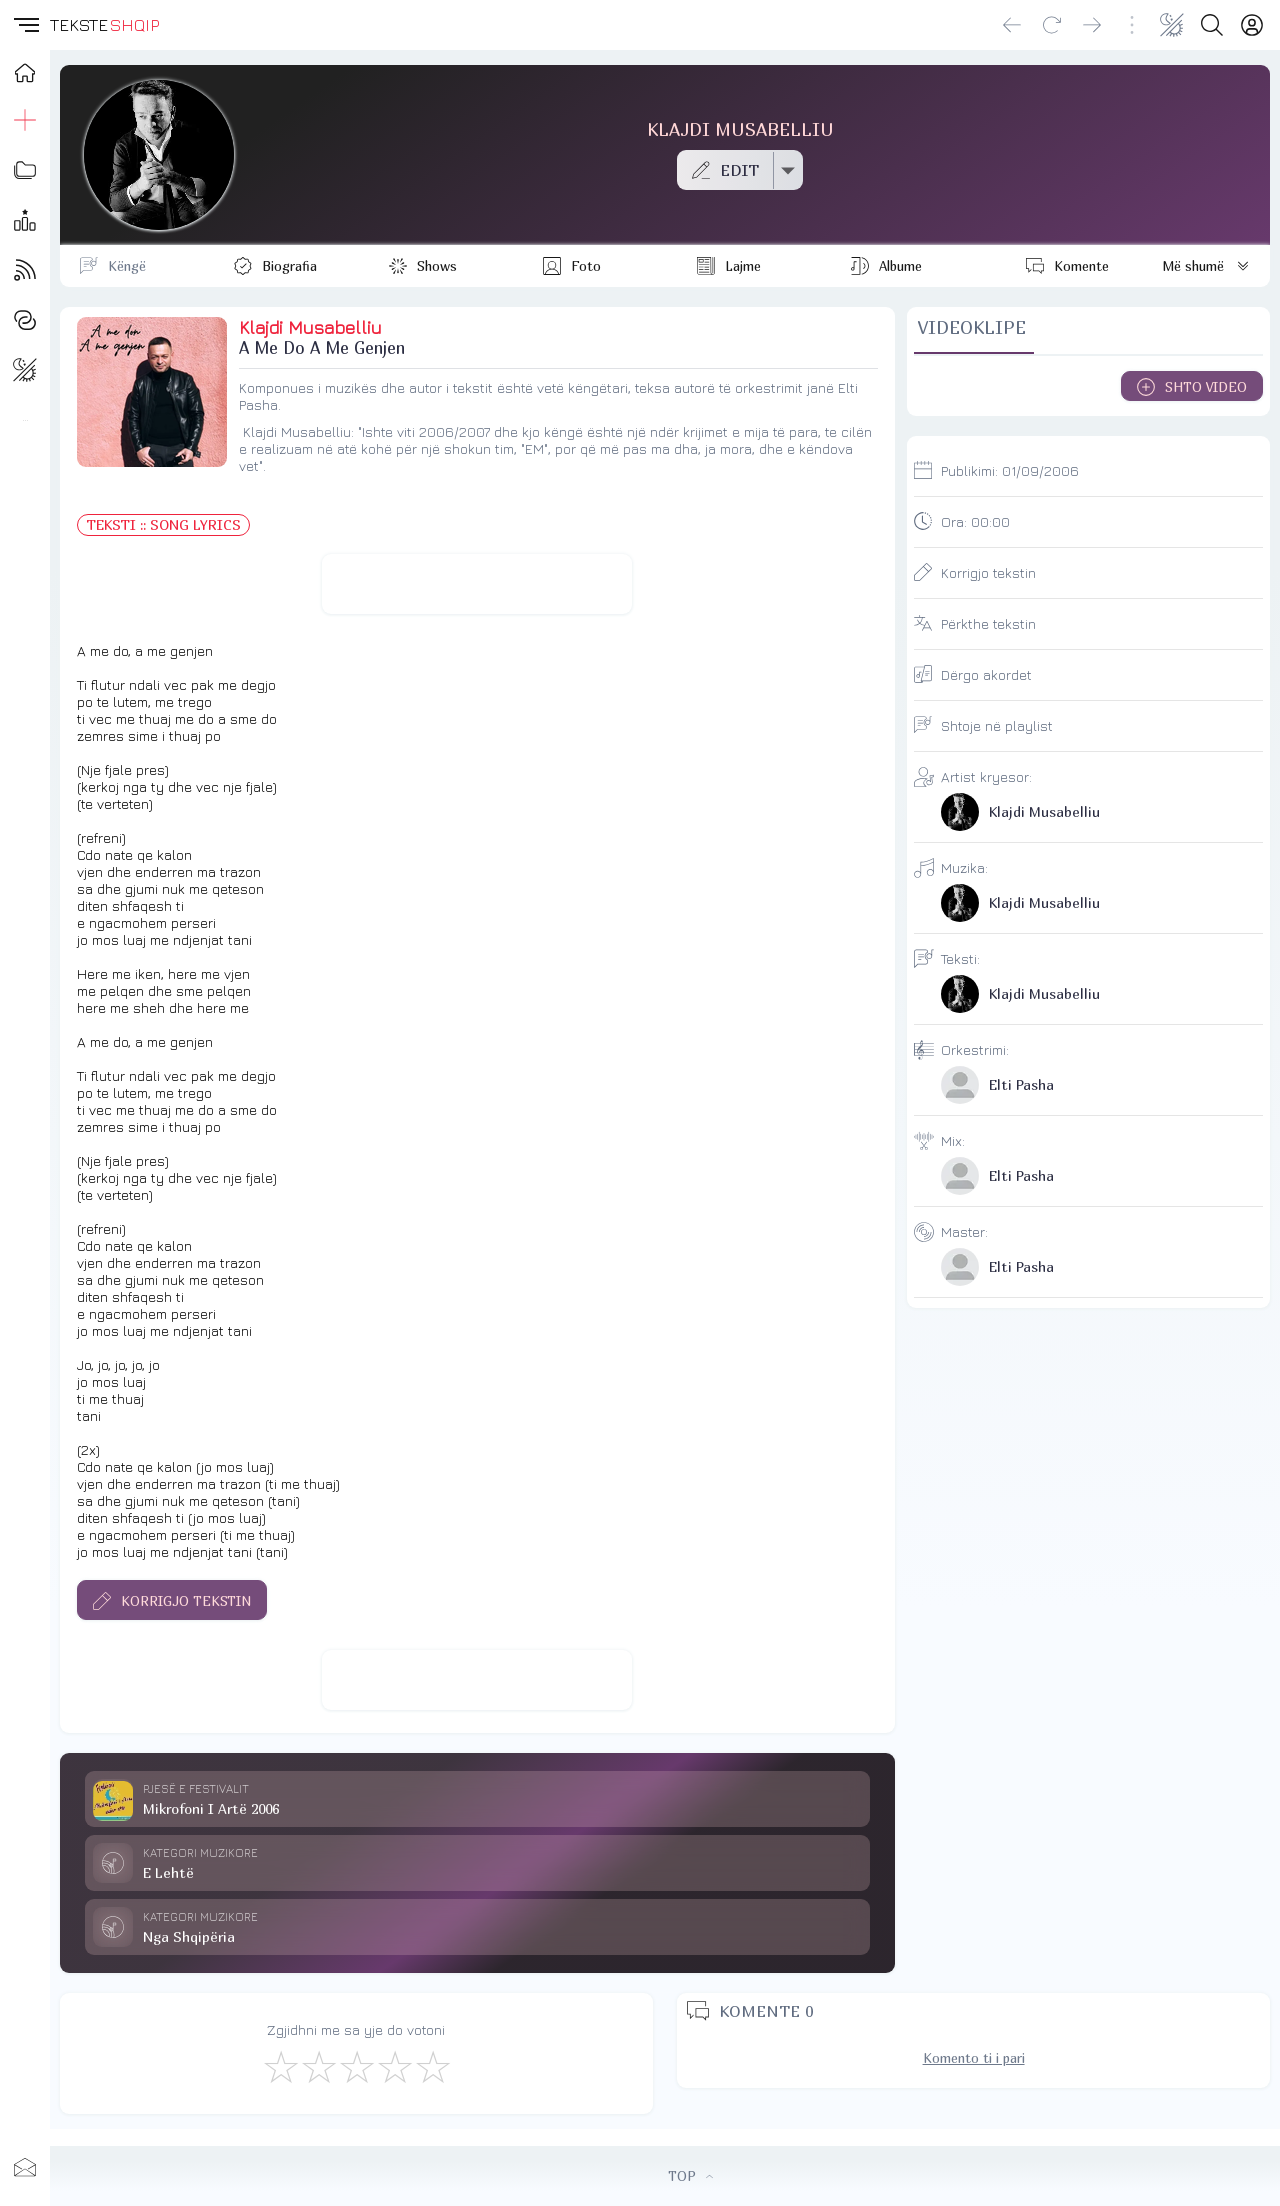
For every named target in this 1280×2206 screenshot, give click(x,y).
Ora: (975, 521)
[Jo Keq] (318, 2066)
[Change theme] (1172, 25)
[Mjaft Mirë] (394, 2066)
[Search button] (1212, 25)
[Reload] (1052, 25)
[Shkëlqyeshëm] (432, 2066)
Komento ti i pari (974, 2058)
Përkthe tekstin (988, 623)
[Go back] (1012, 25)
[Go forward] (1092, 25)
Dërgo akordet (986, 674)
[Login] (1252, 25)
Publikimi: (1010, 470)
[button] (25, 25)
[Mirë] (356, 2066)
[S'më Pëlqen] (280, 2066)
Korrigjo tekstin (988, 572)
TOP (690, 2176)
